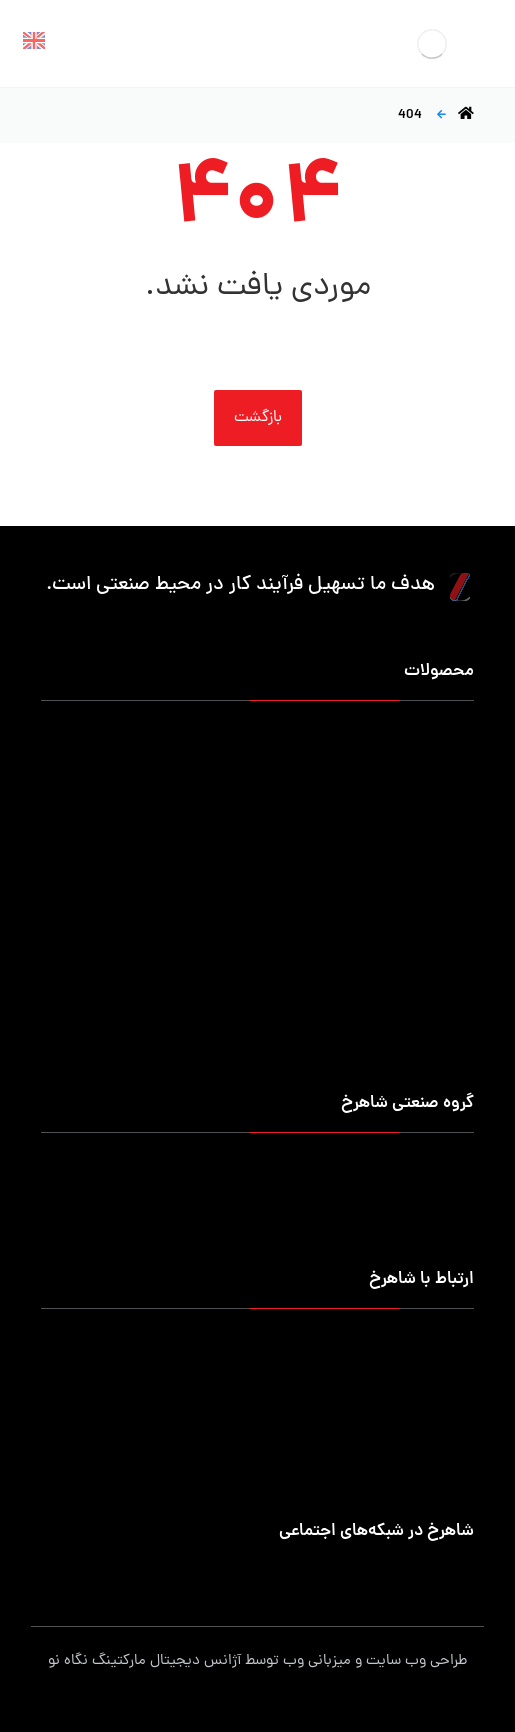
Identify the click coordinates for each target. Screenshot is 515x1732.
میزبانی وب (317, 1661)
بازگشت (258, 418)
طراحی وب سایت (416, 1661)
